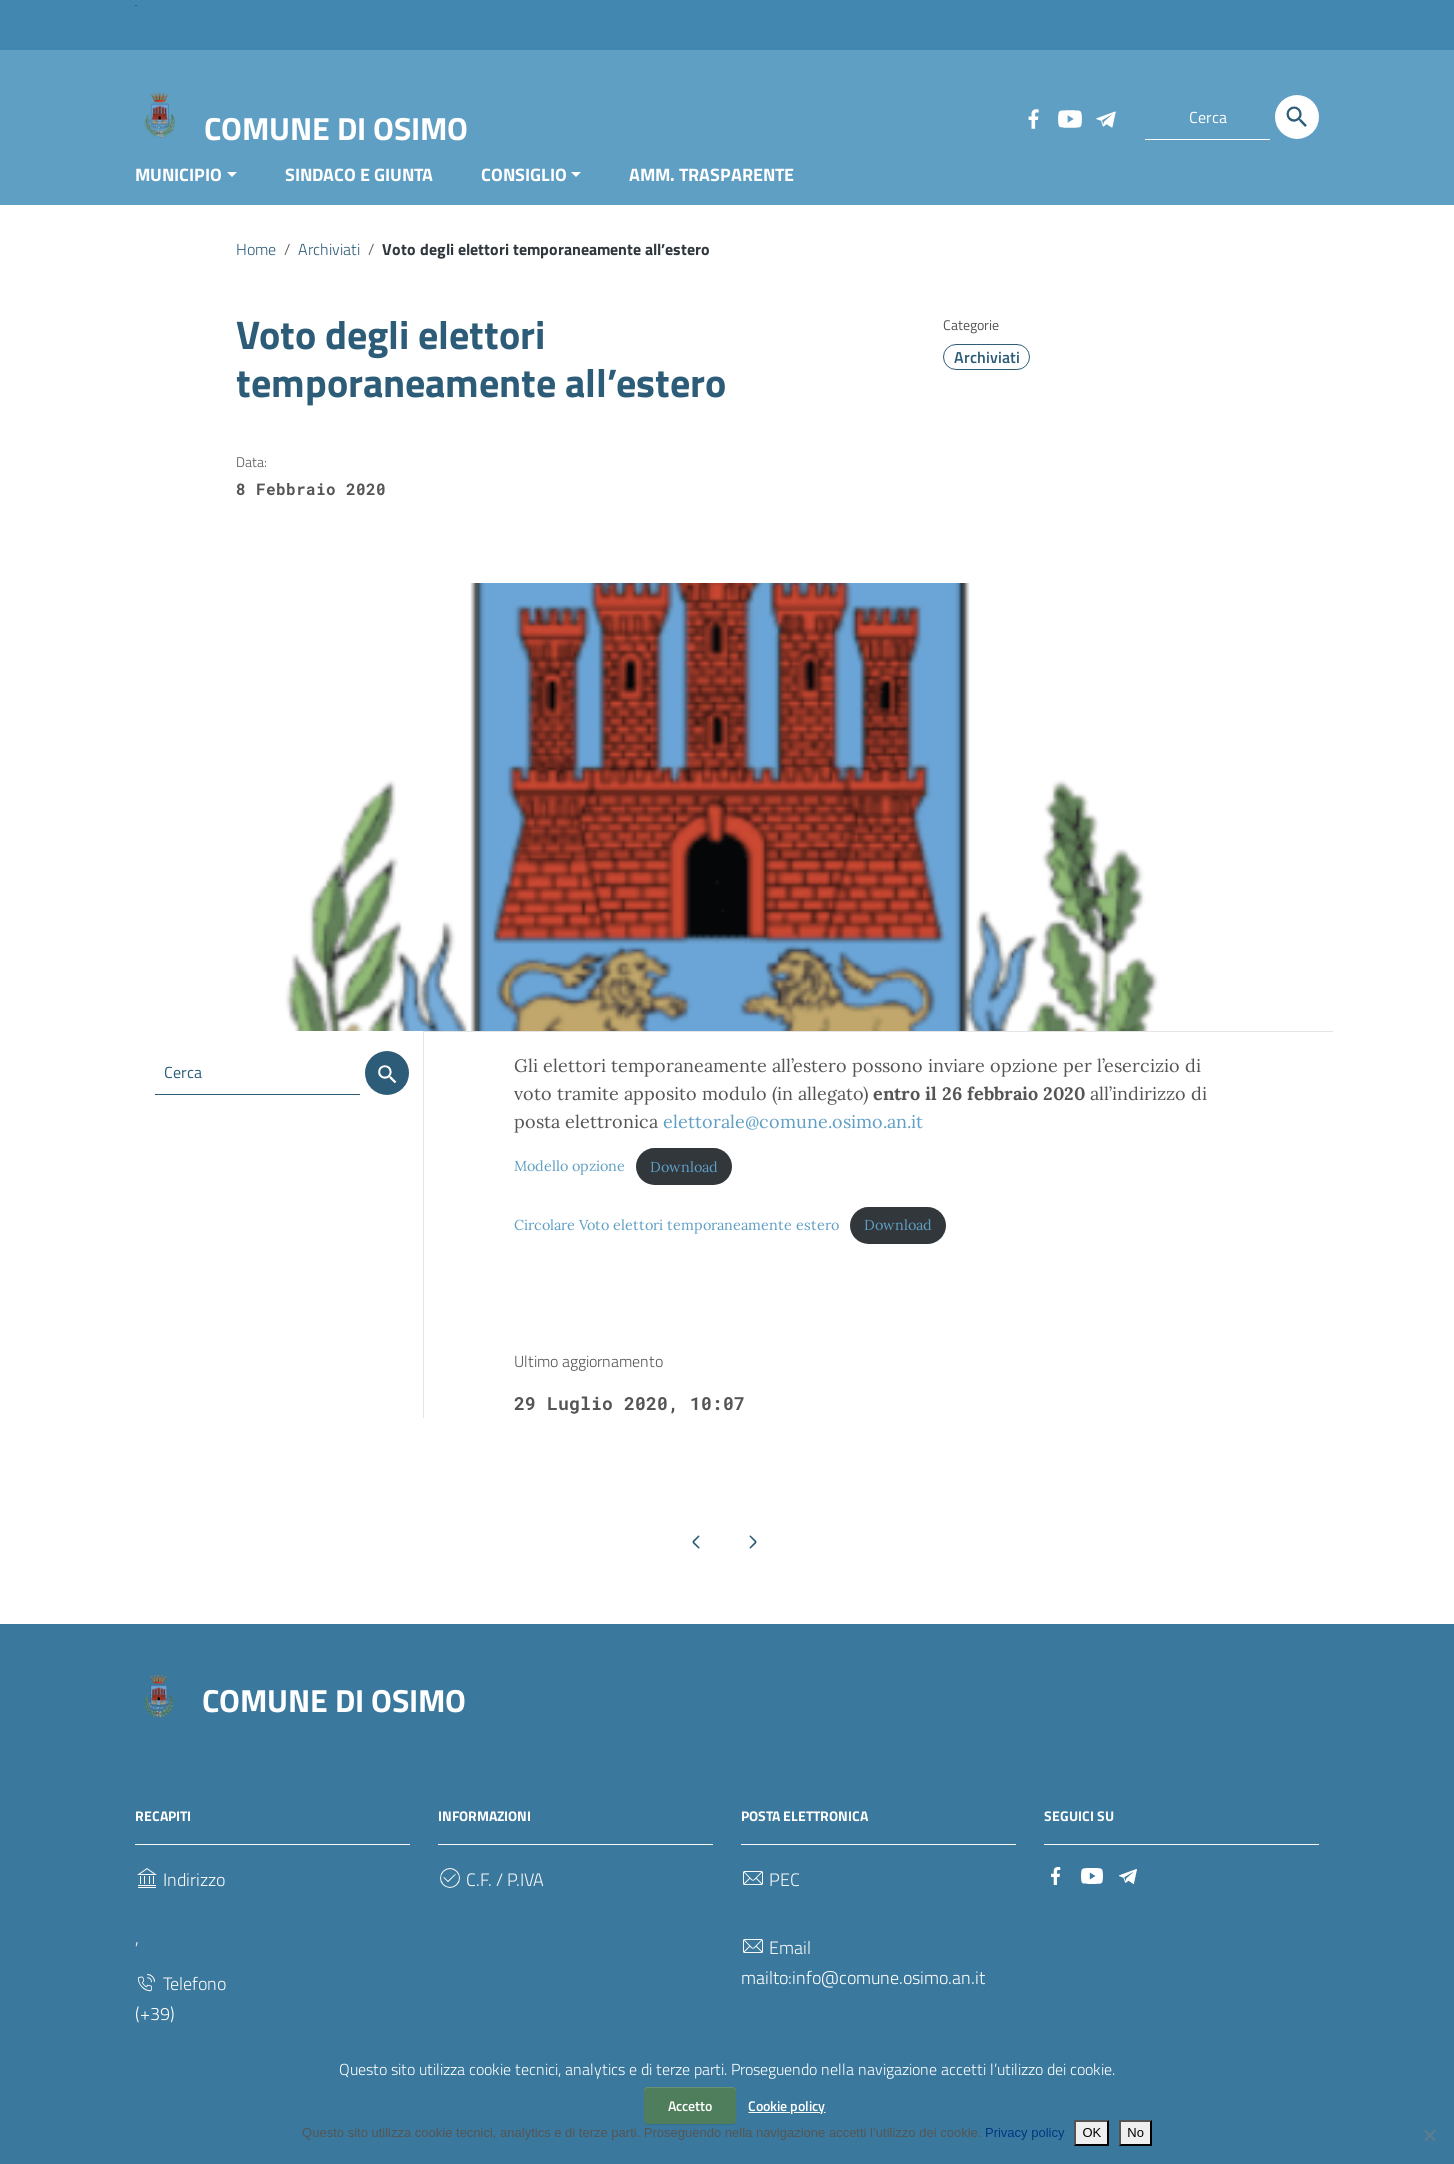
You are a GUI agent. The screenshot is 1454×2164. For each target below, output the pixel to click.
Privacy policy (1024, 2132)
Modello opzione (569, 1186)
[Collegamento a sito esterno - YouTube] (1069, 117)
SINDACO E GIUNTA (359, 193)
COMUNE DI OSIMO (336, 128)
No (1135, 2132)
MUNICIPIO (178, 193)
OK (1091, 2132)
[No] (1429, 2135)
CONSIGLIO (524, 193)
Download (684, 1186)
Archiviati (329, 268)
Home (256, 268)
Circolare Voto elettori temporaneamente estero (676, 1244)
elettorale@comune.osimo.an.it (793, 1141)
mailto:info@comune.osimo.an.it (863, 1996)
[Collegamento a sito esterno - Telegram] (1105, 117)
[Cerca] (1297, 117)
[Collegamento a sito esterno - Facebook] (1033, 117)
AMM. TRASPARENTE (711, 193)
